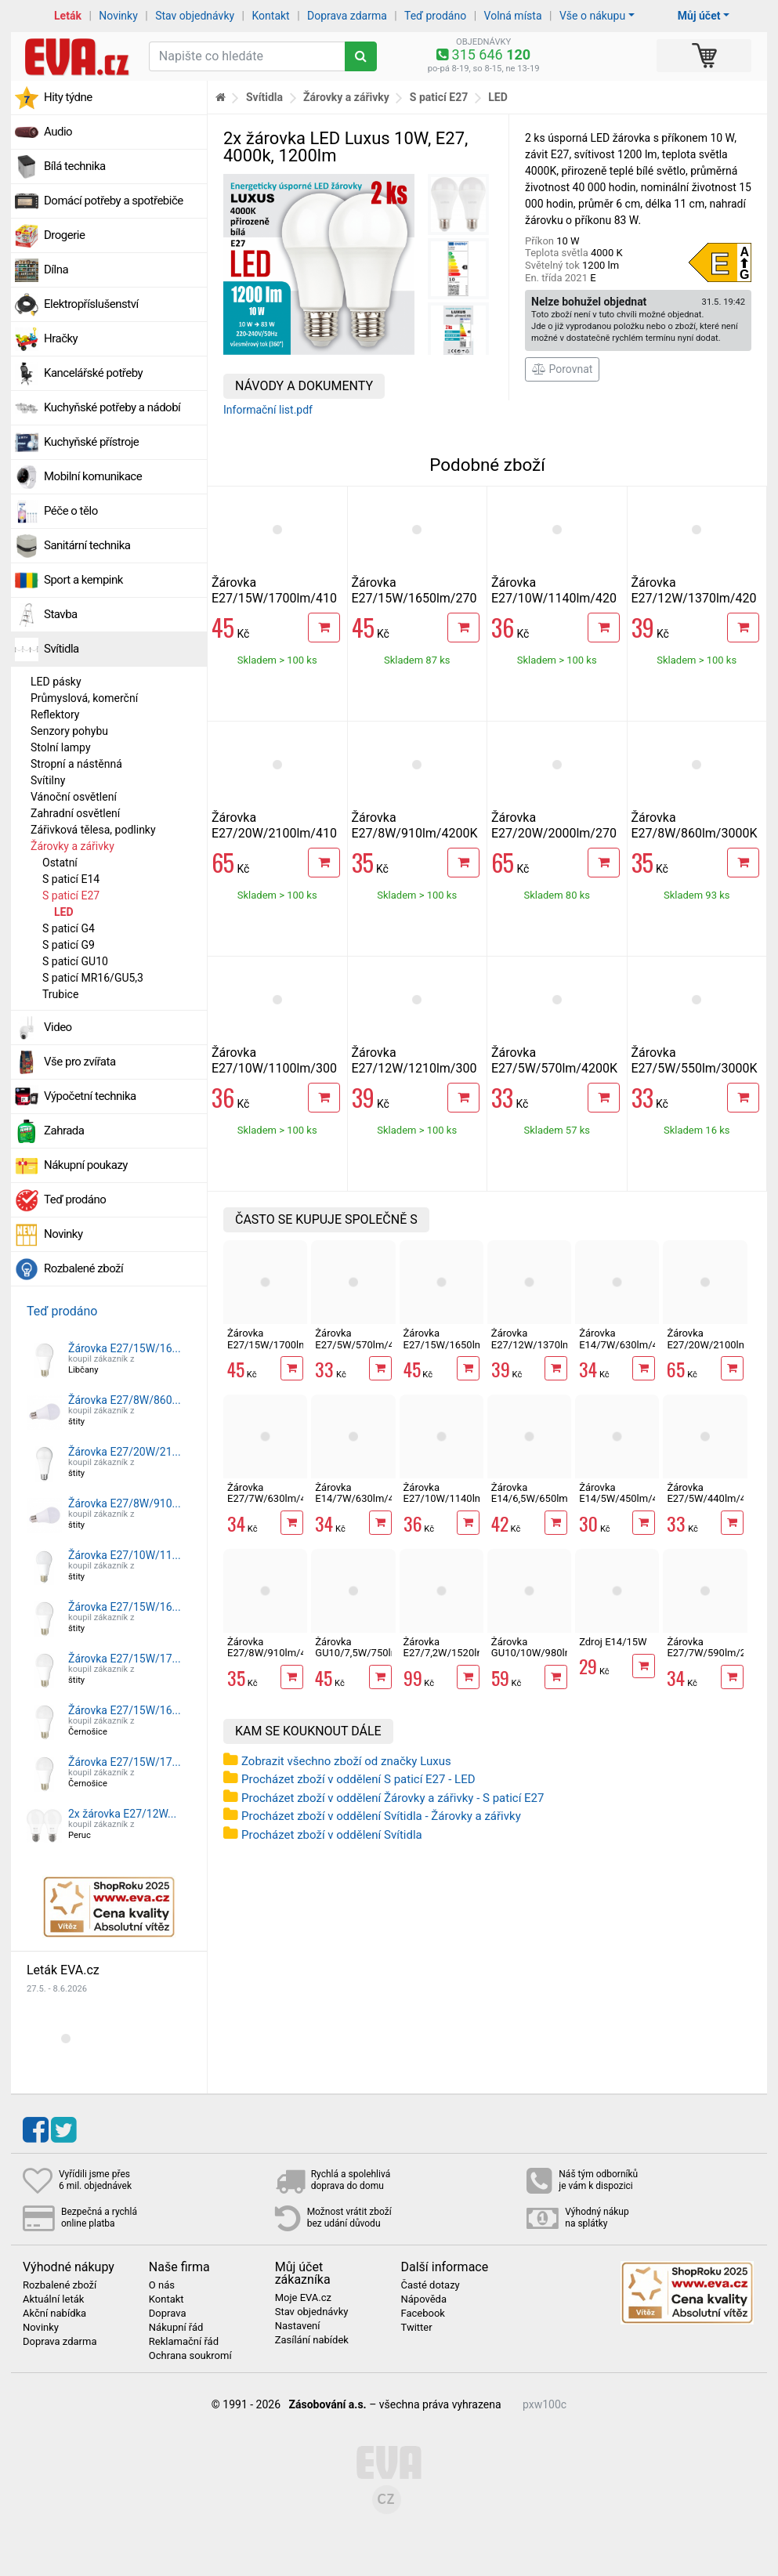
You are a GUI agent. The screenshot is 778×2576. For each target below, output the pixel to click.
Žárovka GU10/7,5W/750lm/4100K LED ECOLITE (374, 1653)
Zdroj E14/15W (613, 1642)
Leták (67, 15)
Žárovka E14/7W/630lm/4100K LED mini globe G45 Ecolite (630, 1350)
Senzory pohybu (69, 731)
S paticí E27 (71, 895)
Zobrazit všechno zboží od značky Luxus (346, 1761)
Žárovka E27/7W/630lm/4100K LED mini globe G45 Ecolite (278, 1504)
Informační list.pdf (268, 409)
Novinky (118, 15)
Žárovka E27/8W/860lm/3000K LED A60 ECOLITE (694, 833)
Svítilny (48, 780)
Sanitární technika (87, 545)
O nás (162, 2285)
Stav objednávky (194, 15)
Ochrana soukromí (190, 2355)
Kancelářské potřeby (93, 373)
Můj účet (699, 15)
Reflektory (55, 714)
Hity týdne (68, 97)
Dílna (56, 269)
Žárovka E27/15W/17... (124, 1658)
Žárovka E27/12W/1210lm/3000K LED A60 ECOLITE (414, 1068)
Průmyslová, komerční (84, 698)
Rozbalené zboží (83, 1268)
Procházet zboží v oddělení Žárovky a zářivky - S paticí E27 (392, 1798)
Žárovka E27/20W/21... (124, 1451)
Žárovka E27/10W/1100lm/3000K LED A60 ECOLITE (274, 1068)
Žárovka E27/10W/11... (124, 1555)
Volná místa (513, 15)
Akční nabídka (54, 2313)
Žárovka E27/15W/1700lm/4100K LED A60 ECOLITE (274, 598)
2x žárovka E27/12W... (122, 1813)
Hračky (61, 338)
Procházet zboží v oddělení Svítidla (331, 1835)
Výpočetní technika (90, 1096)
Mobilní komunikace (93, 476)
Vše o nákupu (592, 15)
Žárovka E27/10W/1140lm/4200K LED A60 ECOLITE (554, 598)
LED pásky (56, 681)
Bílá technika (75, 166)
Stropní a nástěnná (76, 764)
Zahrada (64, 1130)
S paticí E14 (71, 879)
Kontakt (271, 15)
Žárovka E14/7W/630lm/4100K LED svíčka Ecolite (366, 1504)
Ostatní (60, 862)
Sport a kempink (83, 580)
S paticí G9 (68, 945)
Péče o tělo (71, 511)
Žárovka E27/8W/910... (124, 1503)
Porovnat (562, 369)
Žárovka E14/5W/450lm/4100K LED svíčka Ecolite (630, 1504)
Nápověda (423, 2299)
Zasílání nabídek (312, 2340)
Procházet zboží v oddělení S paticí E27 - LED (358, 1779)
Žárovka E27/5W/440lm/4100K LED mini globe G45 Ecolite (718, 1504)
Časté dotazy (429, 2285)
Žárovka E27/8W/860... (124, 1400)
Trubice (60, 994)
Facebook (422, 2313)
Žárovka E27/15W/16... (124, 1348)
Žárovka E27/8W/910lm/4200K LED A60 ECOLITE (415, 833)
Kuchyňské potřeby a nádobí (112, 407)
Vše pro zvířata (80, 1062)
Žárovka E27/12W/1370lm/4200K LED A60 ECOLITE (694, 598)
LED (64, 912)
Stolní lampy (61, 747)
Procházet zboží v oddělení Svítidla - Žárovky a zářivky (381, 1816)
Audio (58, 132)
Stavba (61, 614)
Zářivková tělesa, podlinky (93, 829)
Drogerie (64, 235)
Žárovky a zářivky (72, 846)
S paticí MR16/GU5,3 (92, 977)
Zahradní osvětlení (75, 813)
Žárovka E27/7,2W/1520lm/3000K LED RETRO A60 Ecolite (461, 1658)
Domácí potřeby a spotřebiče (113, 201)
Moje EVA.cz (303, 2297)
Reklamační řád (184, 2341)
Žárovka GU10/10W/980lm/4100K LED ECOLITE (549, 1653)
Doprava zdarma (347, 15)
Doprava (167, 2313)
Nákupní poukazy (86, 1165)
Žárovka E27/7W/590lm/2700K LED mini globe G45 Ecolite (718, 1658)
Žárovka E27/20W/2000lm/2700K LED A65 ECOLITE (554, 833)
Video (58, 1027)
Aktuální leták (53, 2299)
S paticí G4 (68, 928)
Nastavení (297, 2326)
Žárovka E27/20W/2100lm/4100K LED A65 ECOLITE (274, 833)
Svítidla (61, 649)
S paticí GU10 (75, 961)
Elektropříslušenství (91, 304)
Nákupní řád (176, 2327)
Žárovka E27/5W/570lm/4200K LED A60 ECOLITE (554, 1068)
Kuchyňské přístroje (91, 442)
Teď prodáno (435, 15)
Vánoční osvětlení (74, 797)
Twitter (416, 2327)
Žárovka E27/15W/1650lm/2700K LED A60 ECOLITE (414, 598)
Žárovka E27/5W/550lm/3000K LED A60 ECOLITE (694, 1068)
